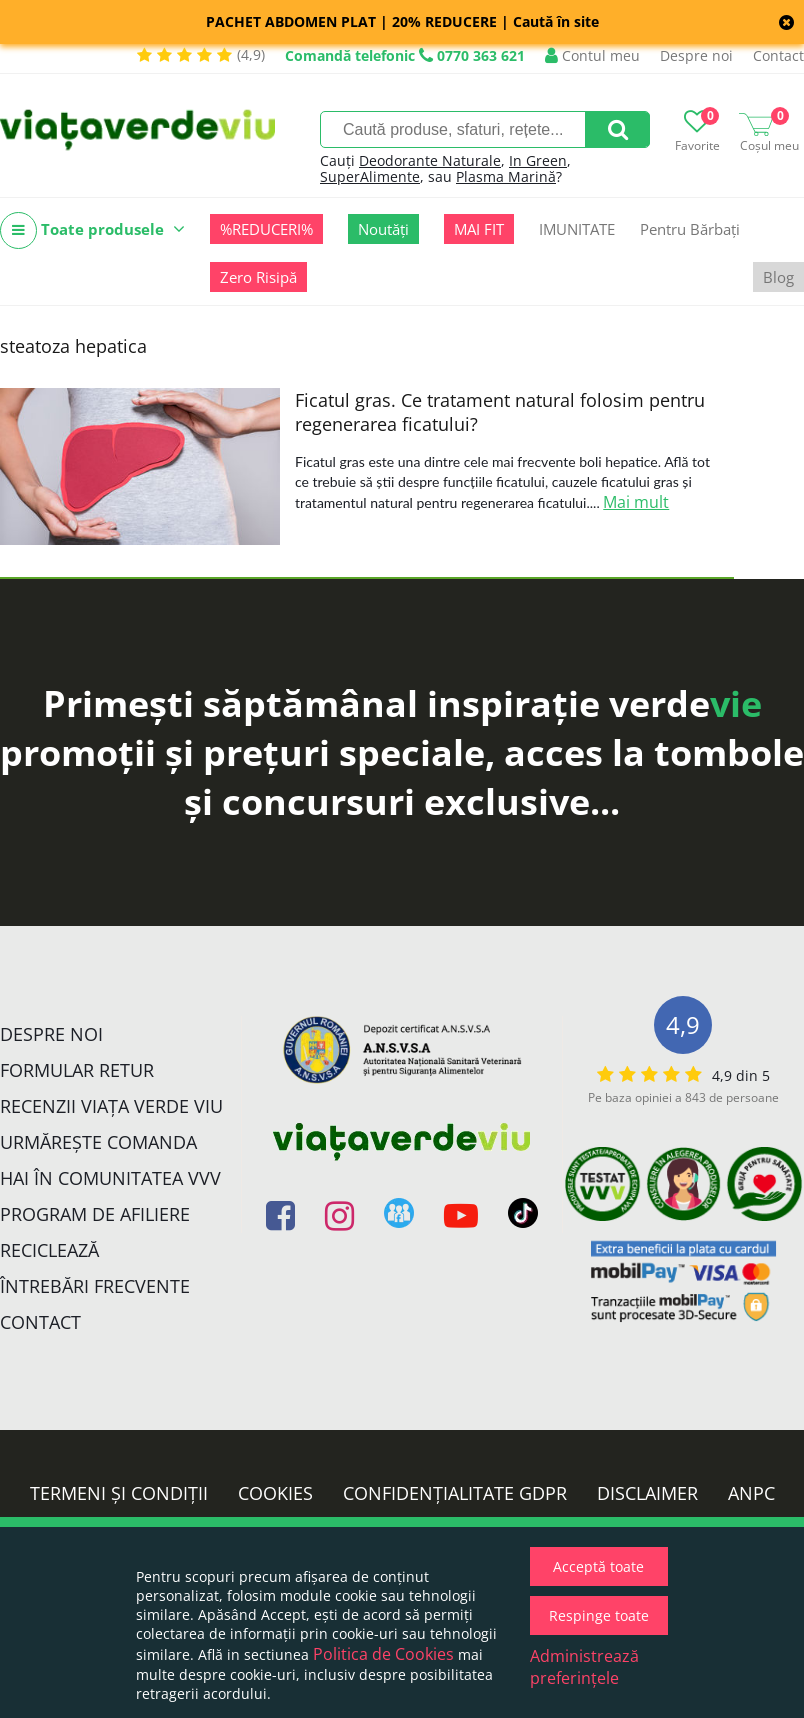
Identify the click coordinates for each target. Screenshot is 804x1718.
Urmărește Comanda (98, 1142)
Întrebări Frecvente (95, 1286)
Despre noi (696, 55)
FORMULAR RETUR (77, 1070)
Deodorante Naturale (430, 160)
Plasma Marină (506, 176)
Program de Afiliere (95, 1214)
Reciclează (49, 1250)
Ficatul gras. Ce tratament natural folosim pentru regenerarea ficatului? (500, 412)
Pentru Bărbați (690, 229)
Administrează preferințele (584, 1667)
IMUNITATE (577, 229)
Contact (778, 55)
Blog (778, 277)
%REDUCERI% (266, 229)
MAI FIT (479, 229)
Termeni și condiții (119, 1493)
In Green (538, 160)
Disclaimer (647, 1493)
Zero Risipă (258, 277)
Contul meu (592, 55)
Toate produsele (92, 230)
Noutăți (383, 229)
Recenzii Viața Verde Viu (111, 1106)
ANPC (751, 1493)
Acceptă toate (598, 1566)
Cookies (275, 1493)
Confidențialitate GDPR (455, 1493)
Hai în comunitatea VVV (110, 1178)
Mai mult (636, 502)
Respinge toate (599, 1615)
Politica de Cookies (383, 1654)
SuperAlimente (370, 176)
